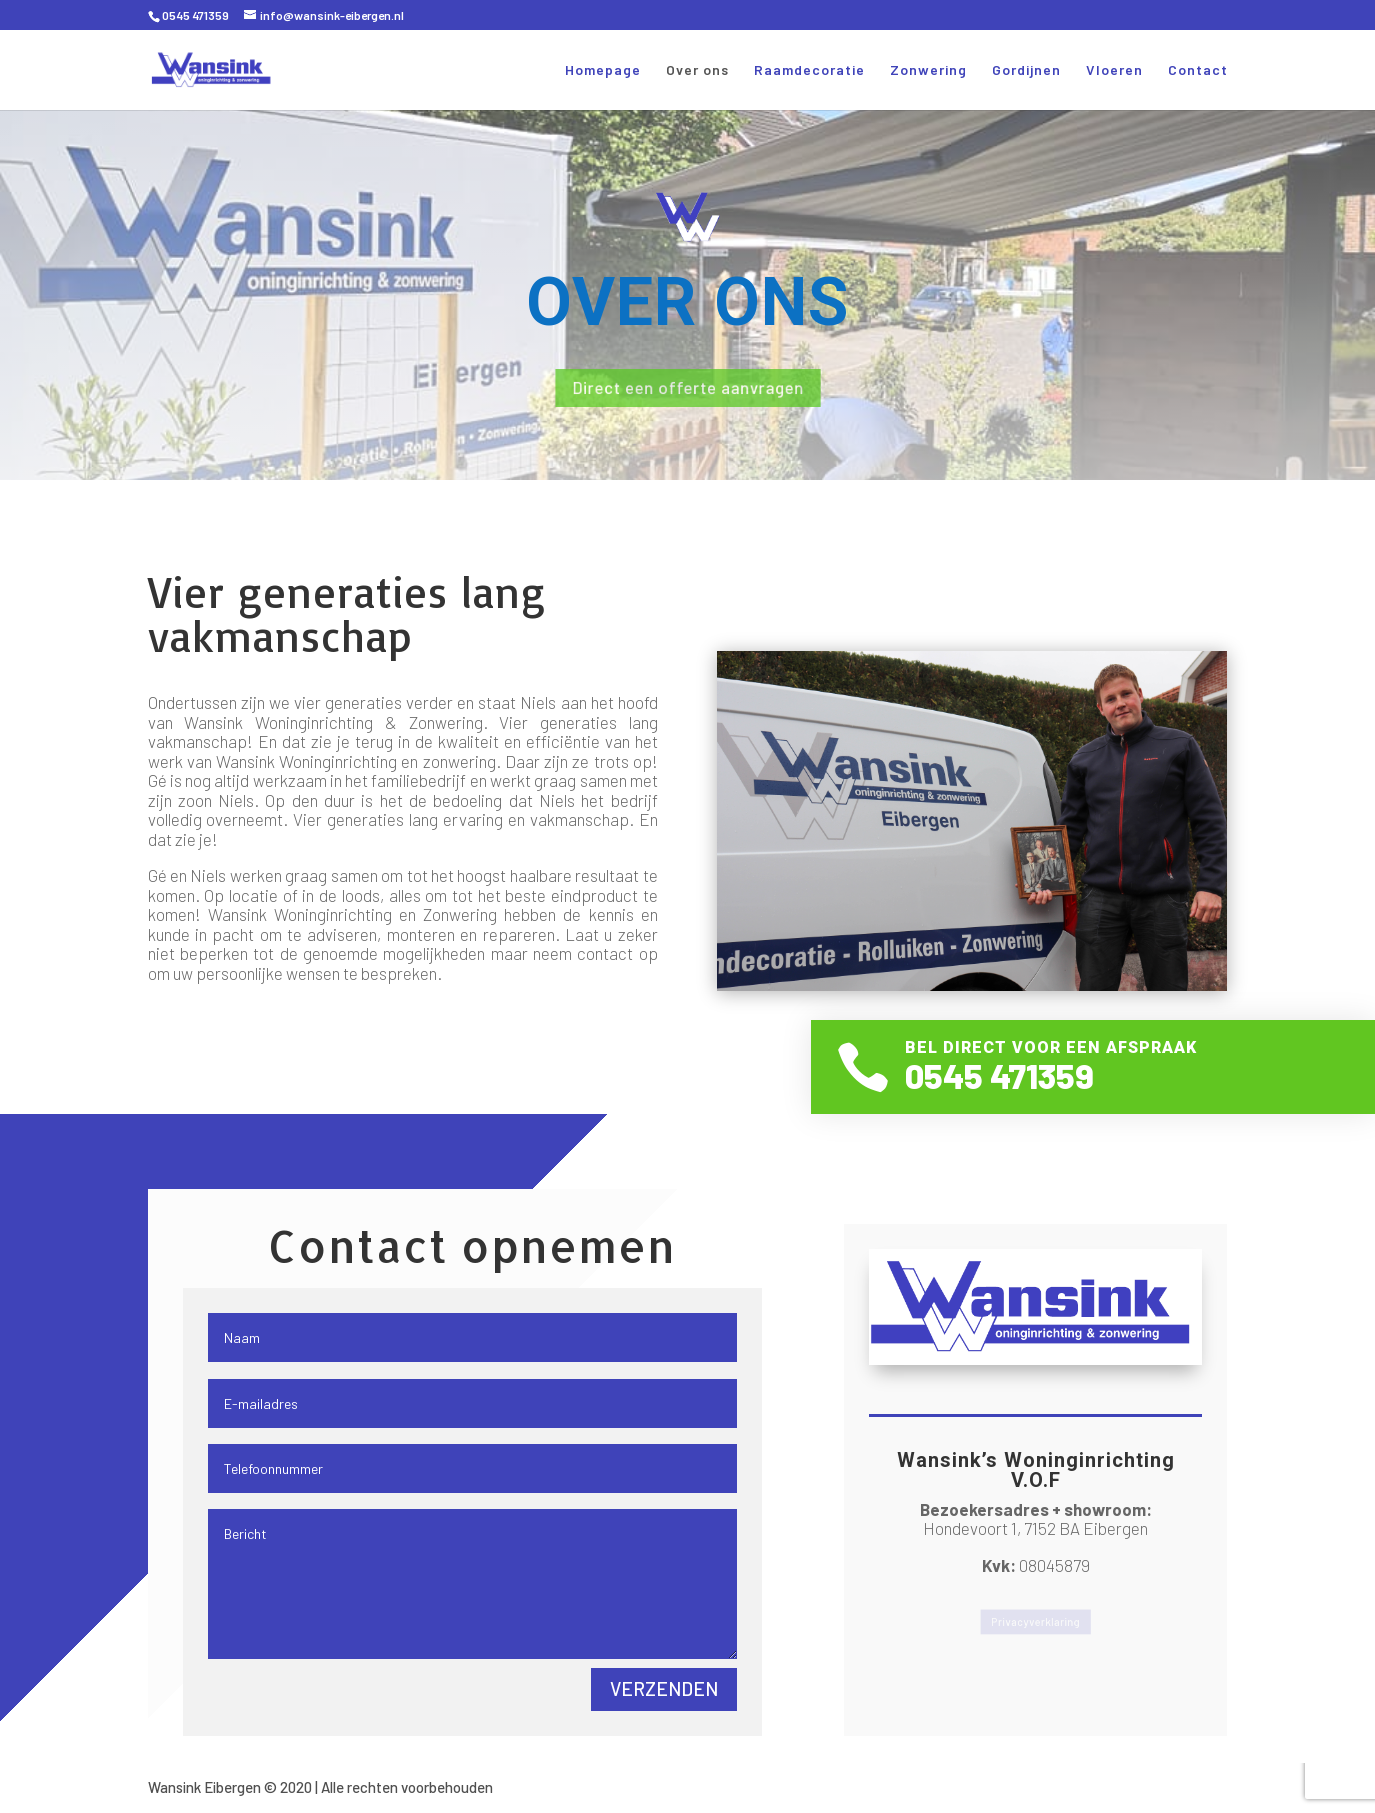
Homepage (603, 70)
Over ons (697, 70)
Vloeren (1114, 70)
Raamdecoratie (809, 70)
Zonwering (928, 70)
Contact (1198, 70)
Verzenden (664, 1688)
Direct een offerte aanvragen (688, 386)
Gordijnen (1026, 70)
